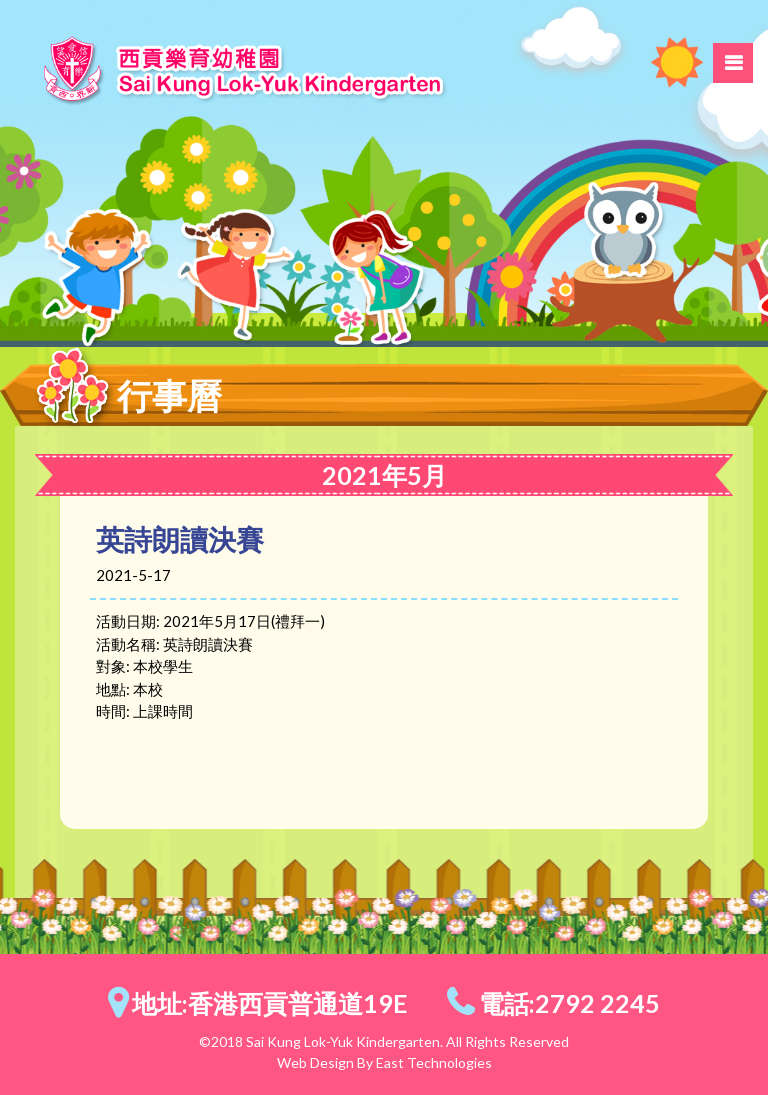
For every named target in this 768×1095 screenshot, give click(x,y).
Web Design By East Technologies (384, 1062)
